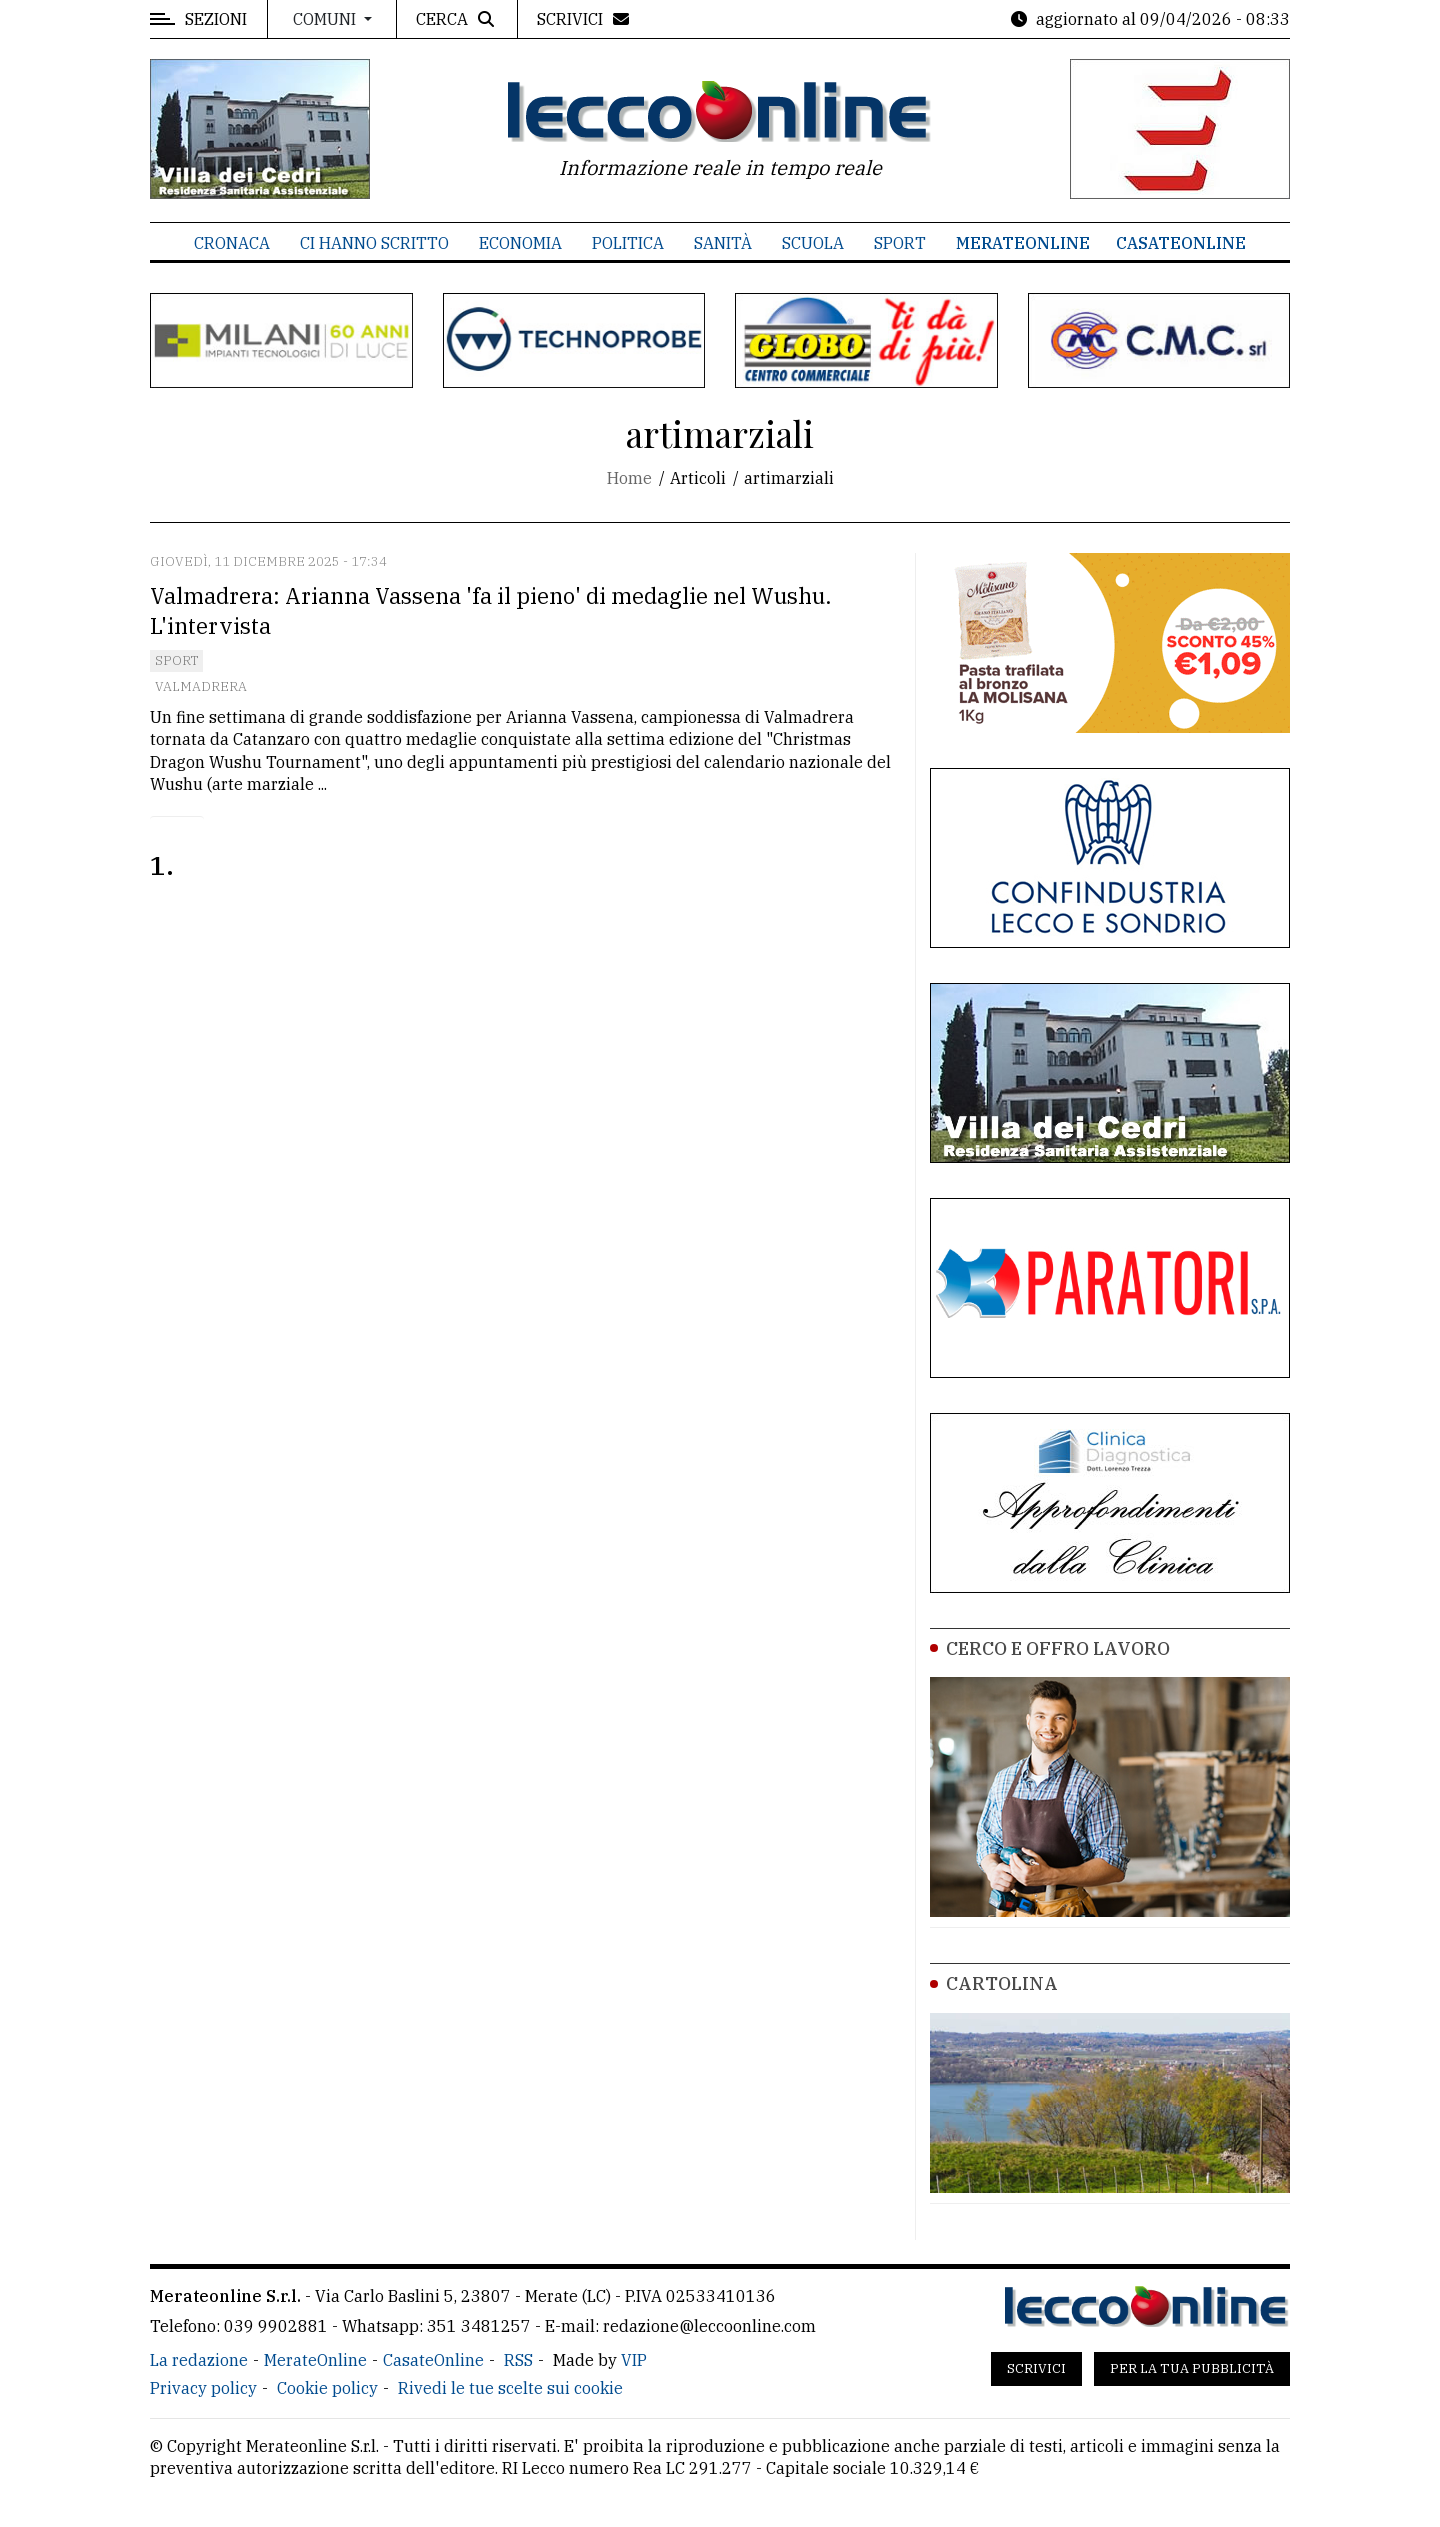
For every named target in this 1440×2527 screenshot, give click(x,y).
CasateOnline (1181, 243)
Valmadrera (201, 686)
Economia (520, 243)
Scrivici (1036, 2368)
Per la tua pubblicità (1192, 2368)
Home (629, 478)
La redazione (199, 2360)
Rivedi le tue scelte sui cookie (510, 2388)
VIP (634, 2360)
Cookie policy (327, 2388)
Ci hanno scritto (374, 243)
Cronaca (232, 243)
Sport (900, 243)
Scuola (813, 243)
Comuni (326, 19)
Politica (628, 243)
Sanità (723, 243)
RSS (518, 2360)
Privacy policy (203, 2388)
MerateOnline (1023, 243)
